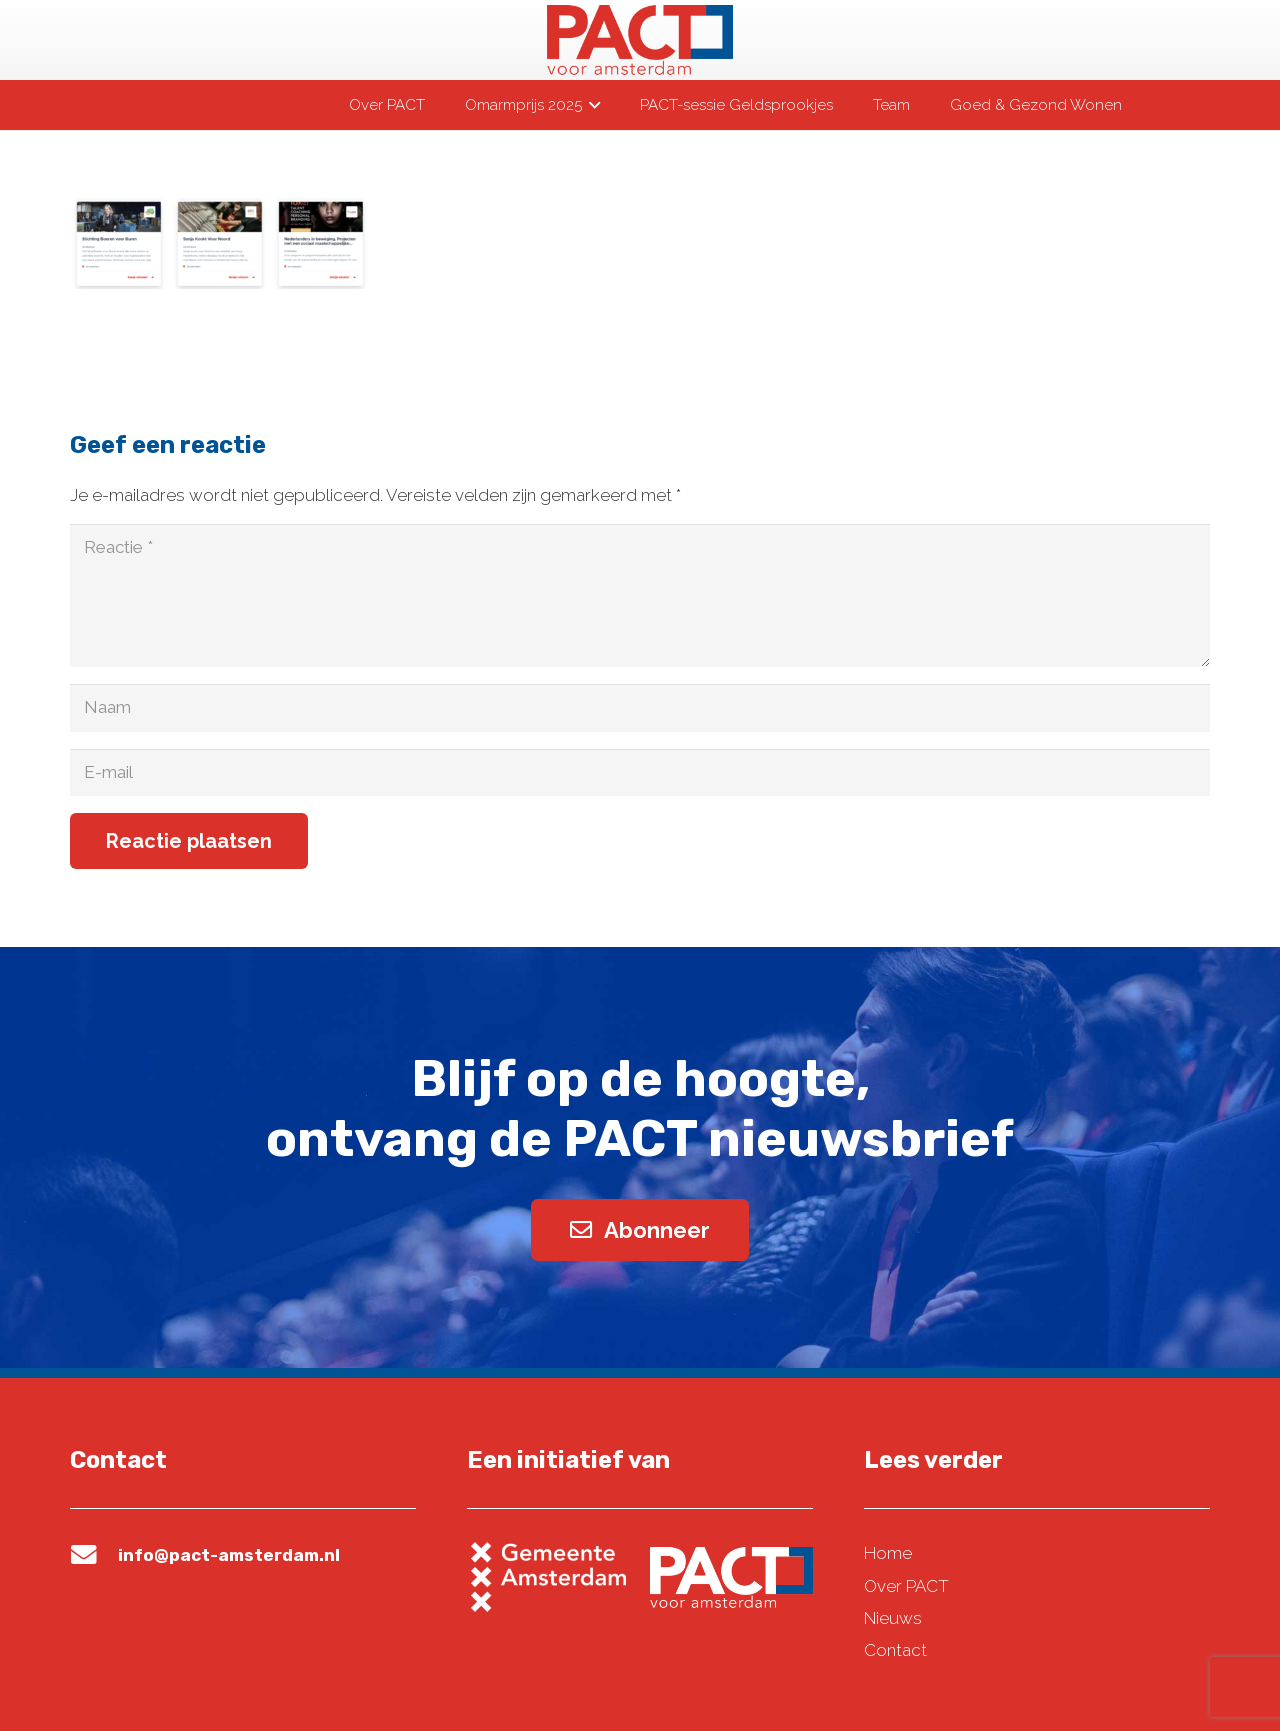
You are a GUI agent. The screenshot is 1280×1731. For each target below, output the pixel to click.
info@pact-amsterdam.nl (229, 1555)
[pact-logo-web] (640, 40)
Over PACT (906, 1586)
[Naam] (640, 708)
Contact (895, 1650)
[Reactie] (640, 595)
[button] (591, 105)
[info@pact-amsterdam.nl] (94, 1555)
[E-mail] (640, 773)
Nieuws (893, 1618)
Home (888, 1553)
